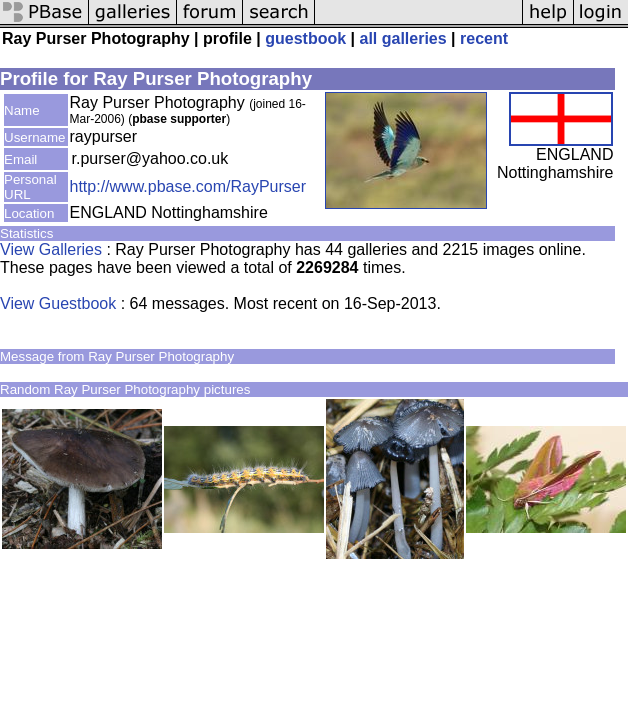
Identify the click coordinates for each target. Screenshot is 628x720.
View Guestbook (58, 303)
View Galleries (51, 249)
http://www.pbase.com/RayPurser (188, 186)
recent (484, 38)
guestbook (305, 38)
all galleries (403, 38)
